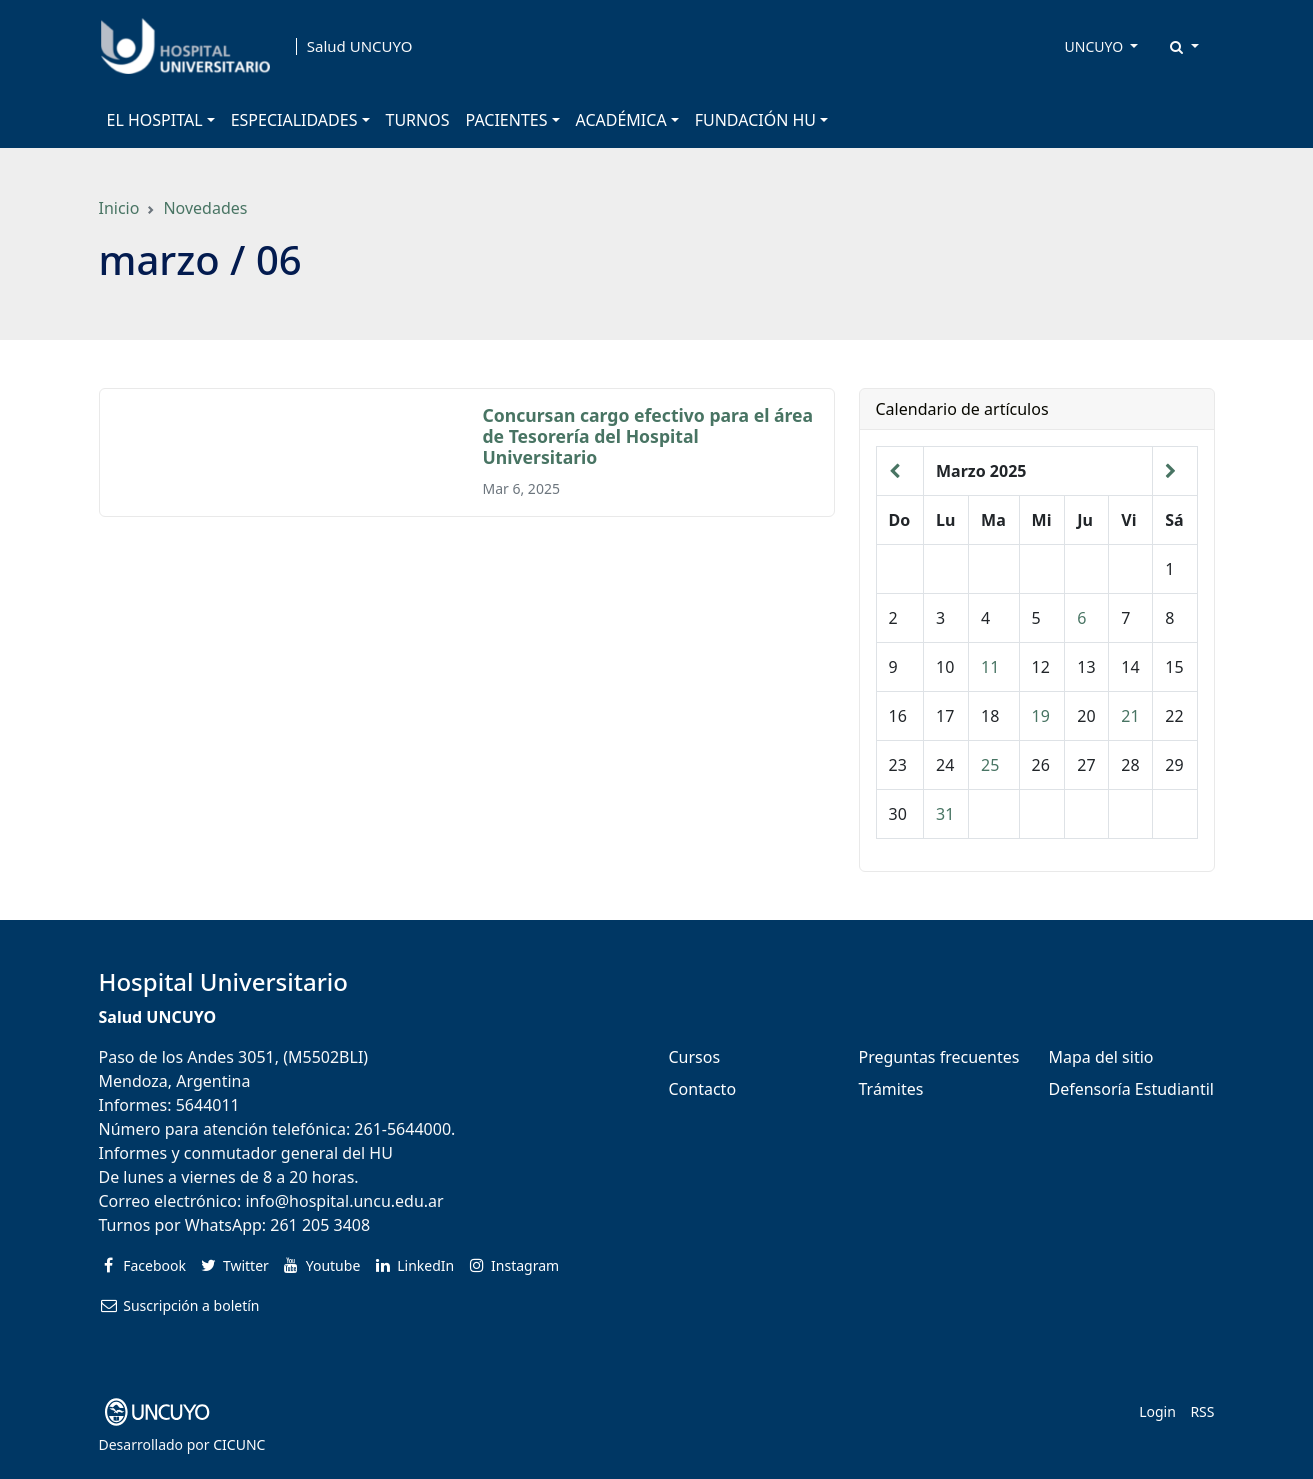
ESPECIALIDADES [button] (294, 120)
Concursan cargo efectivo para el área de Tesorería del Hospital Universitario (648, 436)
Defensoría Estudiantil (1131, 1089)
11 (990, 667)
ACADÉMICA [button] (621, 120)
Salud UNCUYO (360, 46)
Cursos (695, 1057)
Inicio (119, 208)
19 (1041, 716)
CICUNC (239, 1444)
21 (1130, 716)
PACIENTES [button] (507, 120)
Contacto (703, 1089)
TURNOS (418, 120)
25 (990, 765)
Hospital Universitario (223, 981)
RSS (1202, 1411)
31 (945, 814)
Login (1157, 1411)
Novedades (205, 208)
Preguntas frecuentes (939, 1057)
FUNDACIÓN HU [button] (755, 120)
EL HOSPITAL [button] (155, 120)
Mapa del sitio (1101, 1057)
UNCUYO (1096, 46)
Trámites (891, 1089)
